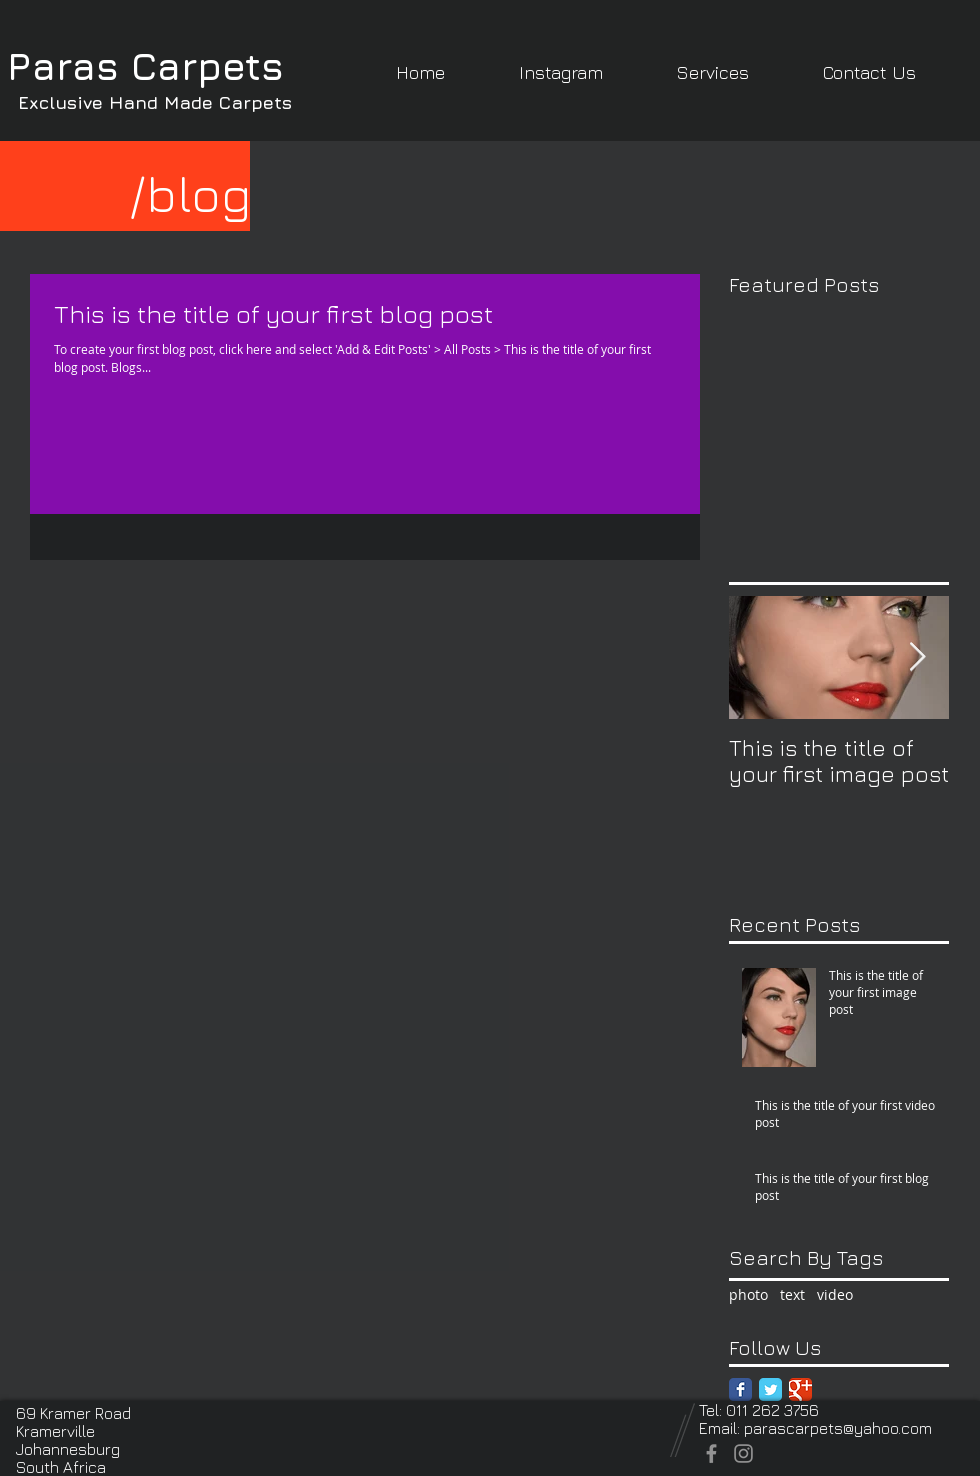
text (792, 1294)
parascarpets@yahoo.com (838, 1428)
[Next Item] (917, 657)
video (835, 1294)
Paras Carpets (145, 65)
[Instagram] (743, 1453)
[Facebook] (711, 1453)
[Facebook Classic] (740, 1389)
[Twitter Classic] (770, 1389)
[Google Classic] (800, 1389)
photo (748, 1294)
